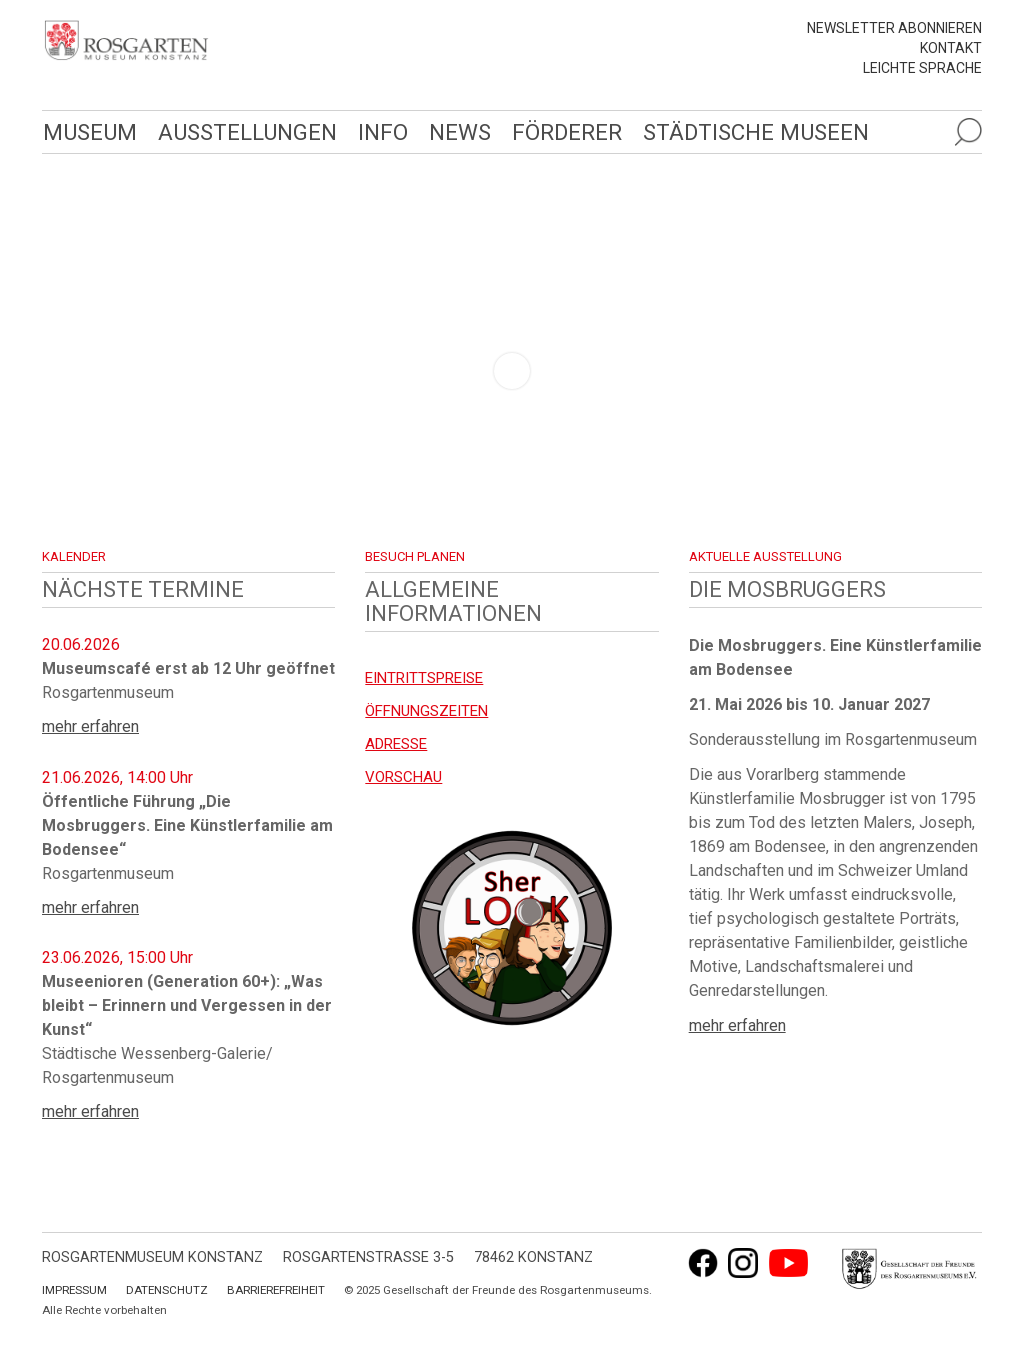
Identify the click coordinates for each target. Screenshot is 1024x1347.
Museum (90, 132)
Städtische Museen (756, 132)
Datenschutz (167, 1290)
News (460, 132)
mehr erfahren (90, 726)
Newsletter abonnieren (894, 28)
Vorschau (403, 777)
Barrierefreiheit (276, 1290)
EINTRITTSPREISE (424, 678)
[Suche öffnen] (968, 132)
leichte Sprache (922, 68)
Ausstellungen (247, 132)
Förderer (567, 132)
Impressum (74, 1290)
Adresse (396, 744)
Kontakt (951, 48)
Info (383, 132)
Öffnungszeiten (426, 711)
